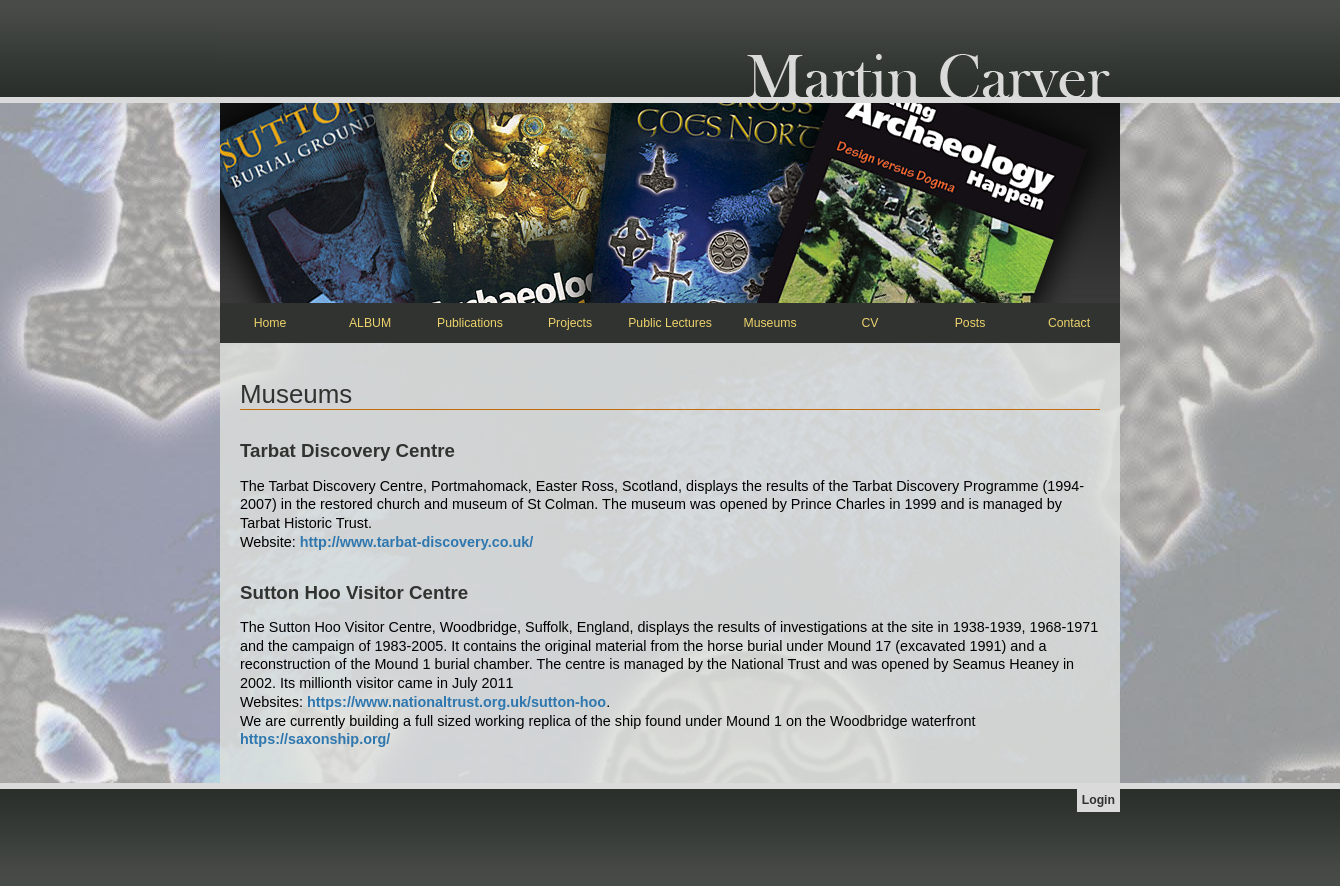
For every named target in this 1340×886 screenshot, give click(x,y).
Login (1098, 800)
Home (270, 323)
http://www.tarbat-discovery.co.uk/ (416, 542)
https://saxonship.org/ (315, 739)
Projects (570, 323)
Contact (1069, 323)
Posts (970, 323)
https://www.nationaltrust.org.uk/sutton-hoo (456, 702)
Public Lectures (670, 323)
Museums (769, 323)
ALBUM (370, 323)
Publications (470, 323)
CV (870, 323)
